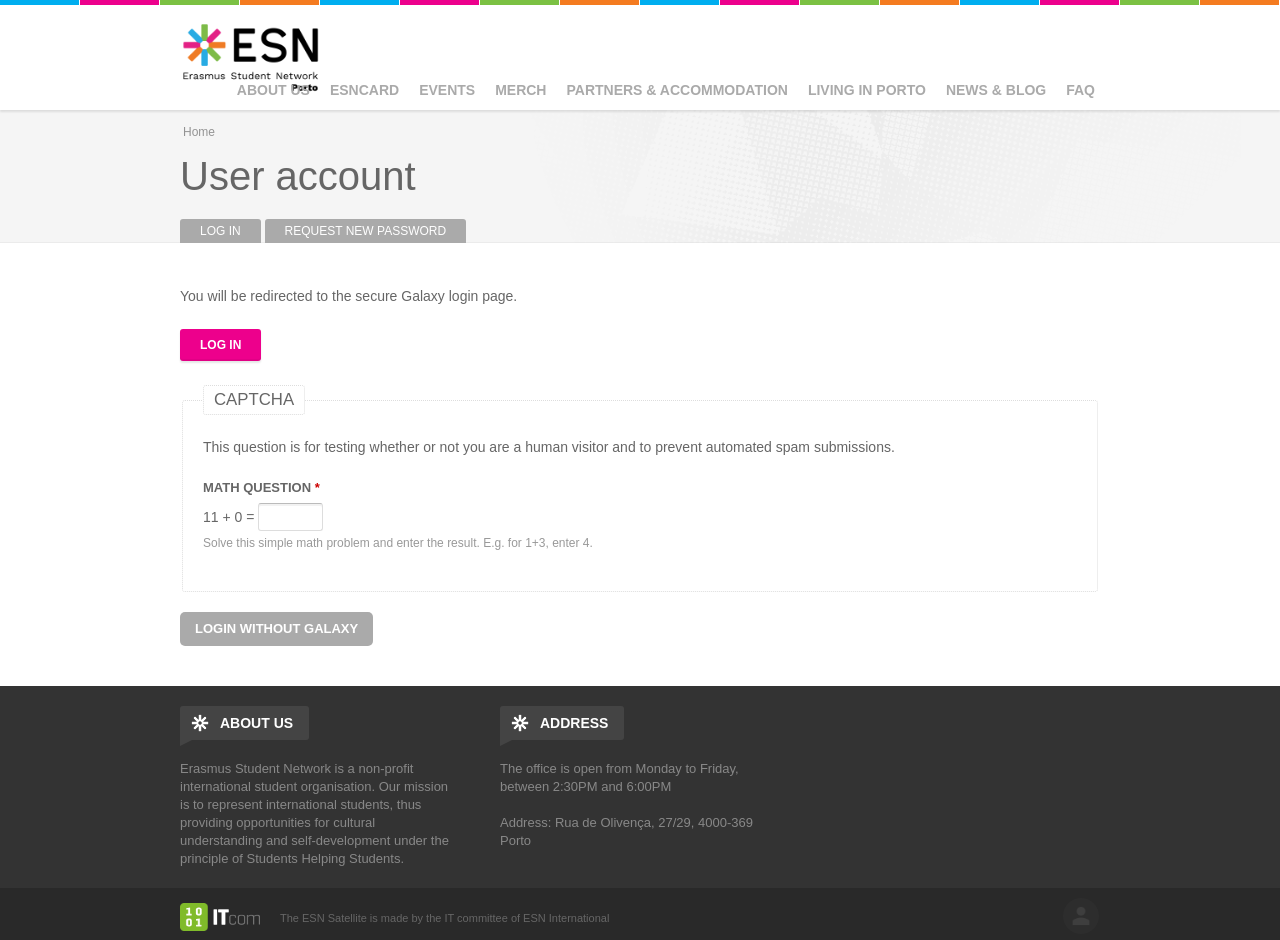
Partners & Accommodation (676, 90)
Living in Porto (867, 90)
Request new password (366, 231)
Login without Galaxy (276, 628)
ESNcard (364, 90)
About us (273, 90)
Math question (261, 487)
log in (1081, 916)
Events (447, 90)
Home (199, 132)
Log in (230, 231)
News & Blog (996, 90)
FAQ (1080, 90)
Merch (520, 90)
